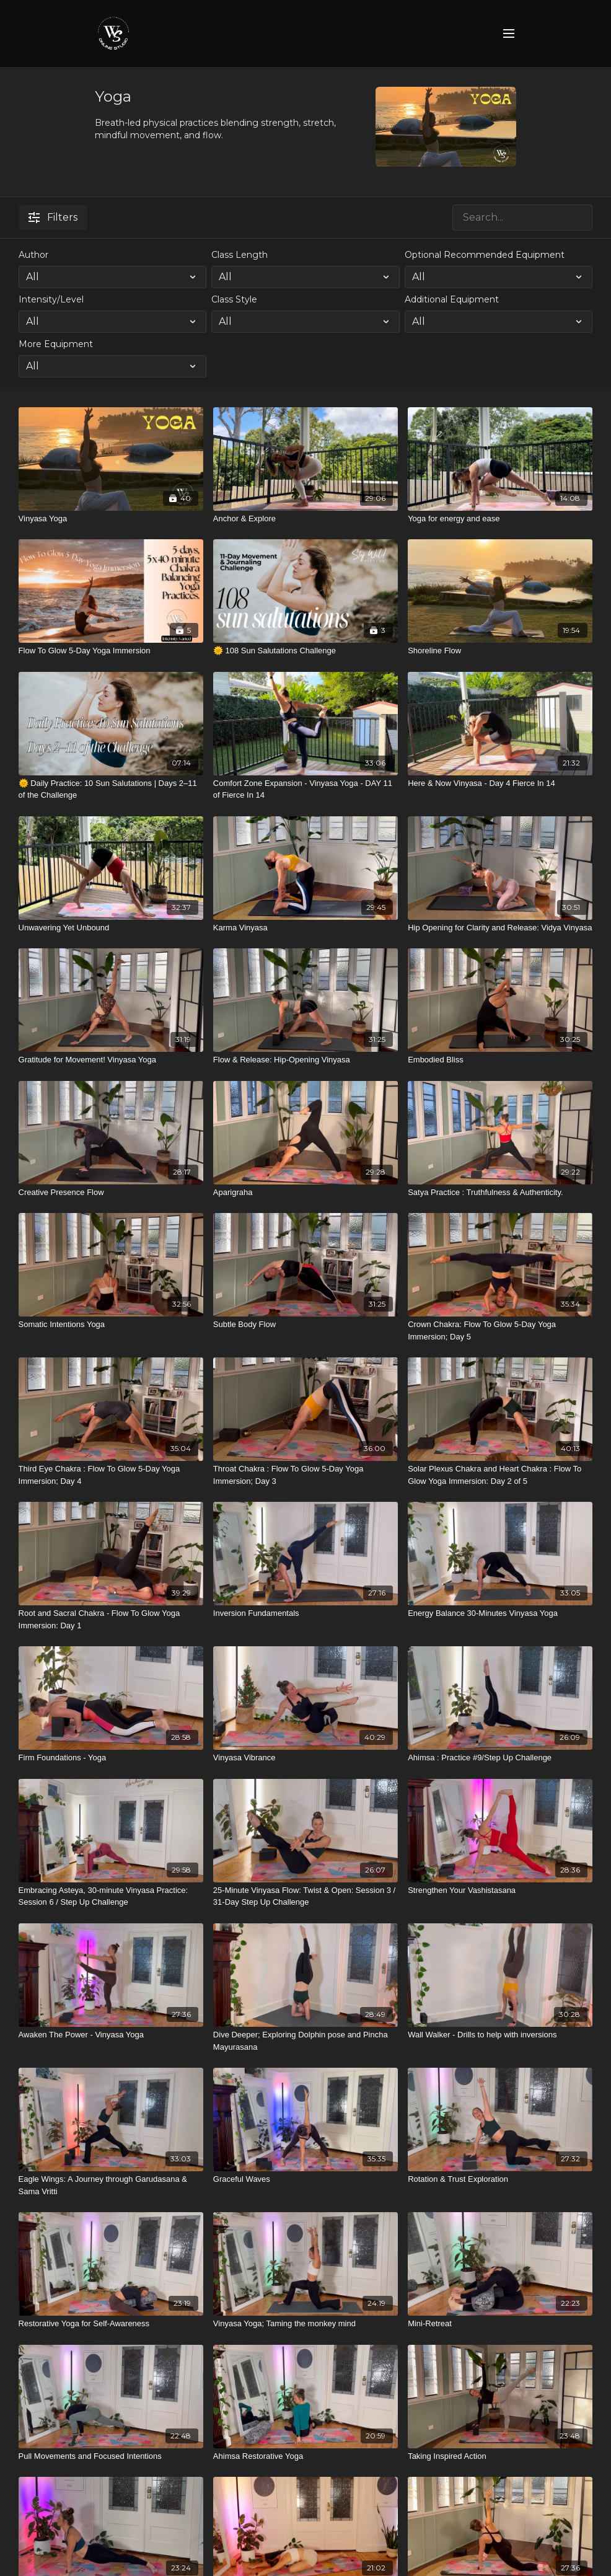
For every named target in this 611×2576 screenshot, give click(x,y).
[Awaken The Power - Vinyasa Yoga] (111, 2035)
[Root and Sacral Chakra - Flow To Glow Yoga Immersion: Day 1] (111, 1619)
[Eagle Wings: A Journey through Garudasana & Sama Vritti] (111, 2185)
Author (33, 254)
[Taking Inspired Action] (500, 2456)
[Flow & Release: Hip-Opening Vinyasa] (305, 1060)
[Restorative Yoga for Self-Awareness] (111, 2324)
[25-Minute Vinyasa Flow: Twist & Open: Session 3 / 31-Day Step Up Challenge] (305, 1896)
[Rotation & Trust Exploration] (500, 2179)
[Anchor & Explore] (305, 519)
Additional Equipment (452, 299)
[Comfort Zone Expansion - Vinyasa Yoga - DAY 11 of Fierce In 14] (305, 789)
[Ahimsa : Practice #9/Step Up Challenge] (500, 1758)
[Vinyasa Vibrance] (305, 1758)
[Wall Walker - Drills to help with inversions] (500, 2035)
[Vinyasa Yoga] (111, 519)
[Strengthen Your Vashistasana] (500, 1890)
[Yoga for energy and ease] (500, 519)
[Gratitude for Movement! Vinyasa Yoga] (111, 1060)
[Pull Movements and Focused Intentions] (111, 2456)
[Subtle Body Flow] (305, 1324)
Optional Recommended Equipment (485, 254)
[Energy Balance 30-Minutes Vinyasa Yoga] (500, 1613)
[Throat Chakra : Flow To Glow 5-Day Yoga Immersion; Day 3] (305, 1475)
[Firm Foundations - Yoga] (111, 1758)
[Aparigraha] (305, 1192)
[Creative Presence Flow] (111, 1192)
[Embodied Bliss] (500, 1060)
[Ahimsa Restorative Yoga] (305, 2456)
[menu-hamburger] (508, 34)
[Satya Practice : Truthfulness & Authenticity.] (500, 1192)
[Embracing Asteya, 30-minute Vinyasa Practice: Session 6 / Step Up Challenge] (111, 1896)
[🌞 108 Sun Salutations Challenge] (305, 651)
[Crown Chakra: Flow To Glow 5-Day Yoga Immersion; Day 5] (500, 1330)
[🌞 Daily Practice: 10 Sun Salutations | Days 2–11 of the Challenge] (111, 789)
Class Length (239, 254)
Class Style (234, 299)
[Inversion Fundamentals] (305, 1613)
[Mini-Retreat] (500, 2324)
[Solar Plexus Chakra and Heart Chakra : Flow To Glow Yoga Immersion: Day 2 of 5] (500, 1475)
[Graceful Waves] (305, 2179)
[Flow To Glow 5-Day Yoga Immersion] (111, 651)
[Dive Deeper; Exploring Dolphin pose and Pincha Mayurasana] (305, 2041)
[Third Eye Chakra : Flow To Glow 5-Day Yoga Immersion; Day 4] (111, 1475)
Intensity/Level (51, 299)
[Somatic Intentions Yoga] (111, 1324)
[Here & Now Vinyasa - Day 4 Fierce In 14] (500, 783)
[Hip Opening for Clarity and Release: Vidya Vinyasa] (500, 928)
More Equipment (56, 344)
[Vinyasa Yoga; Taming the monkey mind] (305, 2324)
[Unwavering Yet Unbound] (111, 928)
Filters (53, 217)
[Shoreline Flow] (500, 651)
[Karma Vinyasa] (305, 928)
